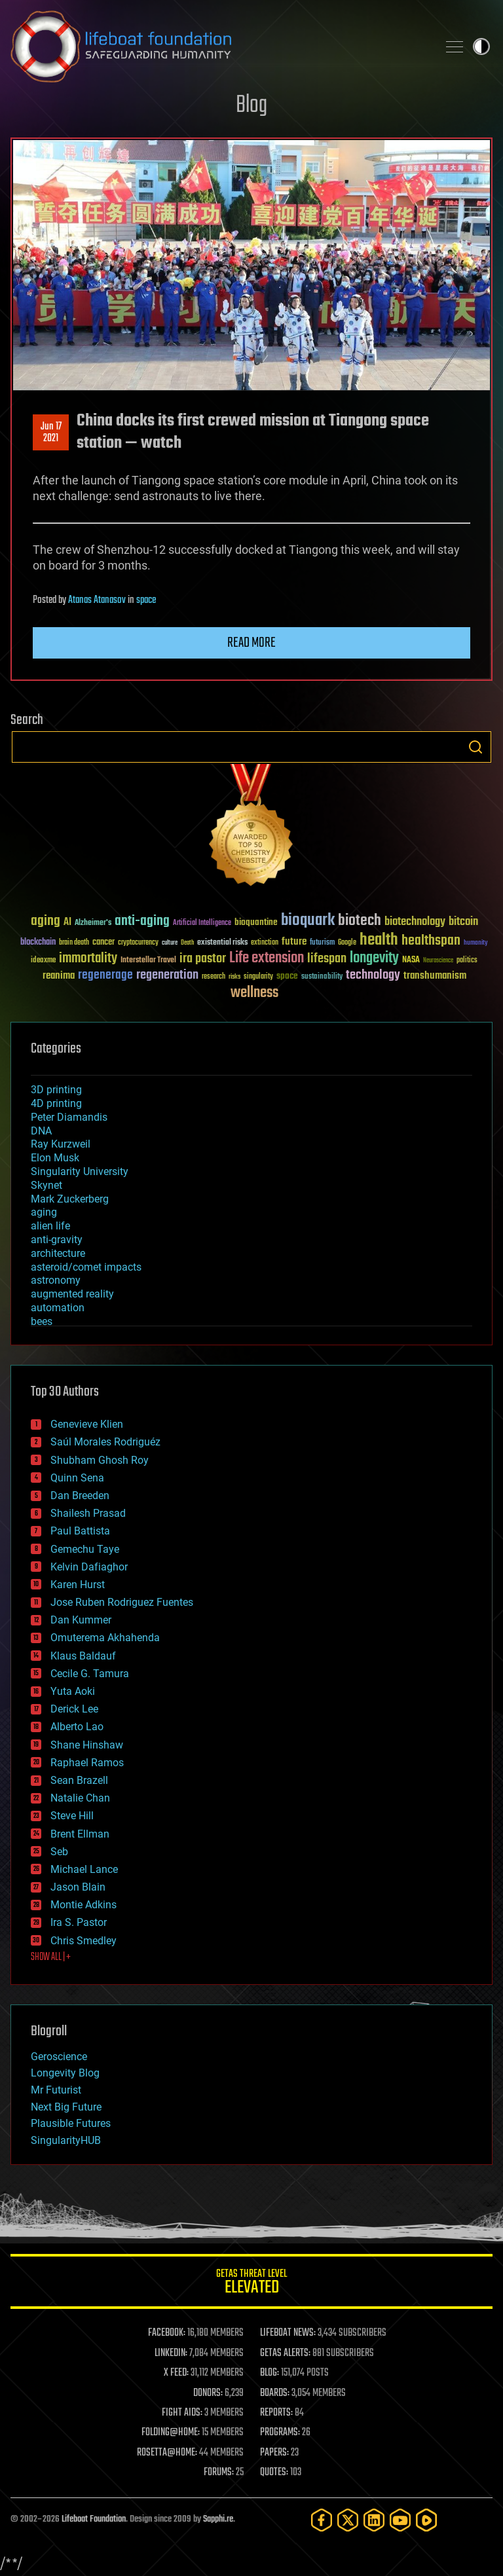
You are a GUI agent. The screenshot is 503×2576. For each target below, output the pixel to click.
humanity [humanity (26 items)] (476, 943)
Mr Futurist (56, 2090)
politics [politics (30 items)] (466, 960)
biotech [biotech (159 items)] (359, 921)
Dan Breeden (79, 1495)
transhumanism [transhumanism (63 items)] (434, 976)
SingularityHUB (66, 2140)
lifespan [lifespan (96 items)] (326, 958)
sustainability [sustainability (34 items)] (322, 977)
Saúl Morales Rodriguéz (105, 1442)
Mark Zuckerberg (70, 1199)
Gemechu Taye (84, 1549)
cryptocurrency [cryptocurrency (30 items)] (138, 943)
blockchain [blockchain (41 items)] (38, 942)
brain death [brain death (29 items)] (74, 943)
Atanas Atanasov (97, 600)
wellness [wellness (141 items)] (254, 993)
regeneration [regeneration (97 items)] (167, 975)
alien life (50, 1226)
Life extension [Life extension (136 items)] (266, 958)
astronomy (56, 1280)
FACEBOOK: (166, 2333)
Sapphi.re (218, 2519)
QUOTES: (274, 2472)
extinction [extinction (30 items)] (264, 943)
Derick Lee (74, 1709)
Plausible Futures (71, 2123)
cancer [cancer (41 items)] (103, 942)
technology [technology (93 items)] (373, 975)
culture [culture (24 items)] (169, 943)
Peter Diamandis (69, 1117)
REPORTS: (276, 2413)
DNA (41, 1131)
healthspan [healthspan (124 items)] (430, 941)
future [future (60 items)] (294, 941)
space (146, 600)
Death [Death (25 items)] (187, 943)
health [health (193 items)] (379, 940)
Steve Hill (72, 1815)
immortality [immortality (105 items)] (88, 958)
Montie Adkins (83, 1904)
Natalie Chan (80, 1798)
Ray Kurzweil (60, 1144)
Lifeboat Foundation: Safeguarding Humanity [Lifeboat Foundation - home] (218, 46)
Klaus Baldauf (83, 1656)
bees (41, 1321)
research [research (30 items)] (213, 977)
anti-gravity (57, 1239)
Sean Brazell (79, 1780)
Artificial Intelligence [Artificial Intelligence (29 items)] (202, 923)
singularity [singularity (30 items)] (258, 977)
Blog (251, 105)
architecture (58, 1253)
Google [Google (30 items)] (347, 943)
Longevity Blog (65, 2073)
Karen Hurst (77, 1584)
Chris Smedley (83, 1940)
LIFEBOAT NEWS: (288, 2333)
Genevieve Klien (86, 1424)
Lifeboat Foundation (94, 2519)
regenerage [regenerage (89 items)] (105, 975)
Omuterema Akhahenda (105, 1637)
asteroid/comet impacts (86, 1267)
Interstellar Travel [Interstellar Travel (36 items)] (148, 961)
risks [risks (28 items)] (234, 977)
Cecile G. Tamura (89, 1673)
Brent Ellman (79, 1834)
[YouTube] (400, 2520)
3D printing (56, 1089)
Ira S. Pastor (78, 1922)
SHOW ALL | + (51, 1957)
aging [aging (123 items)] (45, 921)
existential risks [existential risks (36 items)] (222, 943)
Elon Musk (55, 1158)
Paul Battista (80, 1531)
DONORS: (208, 2393)
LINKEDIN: (171, 2353)
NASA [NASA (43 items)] (411, 960)
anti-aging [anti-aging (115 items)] (142, 921)
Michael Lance (84, 1869)
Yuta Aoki (72, 1691)
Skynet (46, 1185)
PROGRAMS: (280, 2432)
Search (475, 747)
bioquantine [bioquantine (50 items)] (256, 922)
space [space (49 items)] (287, 975)
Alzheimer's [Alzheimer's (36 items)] (93, 923)
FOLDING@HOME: (170, 2432)
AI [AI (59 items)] (67, 922)
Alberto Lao (76, 1726)
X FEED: (176, 2373)
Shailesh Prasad (88, 1513)
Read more (251, 643)
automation (57, 1307)
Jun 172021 (51, 432)
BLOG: (269, 2373)
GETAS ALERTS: (285, 2353)
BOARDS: (274, 2393)
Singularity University (79, 1171)
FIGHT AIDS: (182, 2413)
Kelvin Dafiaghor (89, 1567)
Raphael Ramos (87, 1762)
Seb (59, 1851)
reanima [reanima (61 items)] (59, 976)
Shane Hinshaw (86, 1745)
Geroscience (59, 2056)
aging (44, 1212)
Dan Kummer (80, 1620)
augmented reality (72, 1294)
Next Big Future (66, 2107)
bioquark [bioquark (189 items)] (308, 920)
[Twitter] (347, 2520)
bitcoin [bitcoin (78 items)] (463, 922)
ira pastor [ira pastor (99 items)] (202, 958)
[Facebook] (321, 2520)
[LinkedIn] (373, 2520)
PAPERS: (274, 2452)
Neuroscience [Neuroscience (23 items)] (438, 961)
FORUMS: (219, 2472)
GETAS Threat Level (251, 2284)
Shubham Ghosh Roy (99, 1460)
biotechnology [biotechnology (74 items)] (414, 922)
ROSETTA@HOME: (167, 2452)
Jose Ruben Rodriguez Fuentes (121, 1602)
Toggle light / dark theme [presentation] (481, 46)
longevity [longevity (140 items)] (374, 958)
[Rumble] (426, 2520)
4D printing (56, 1103)
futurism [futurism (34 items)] (322, 943)
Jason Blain (77, 1887)
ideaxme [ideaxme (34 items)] (43, 961)
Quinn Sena (77, 1478)
